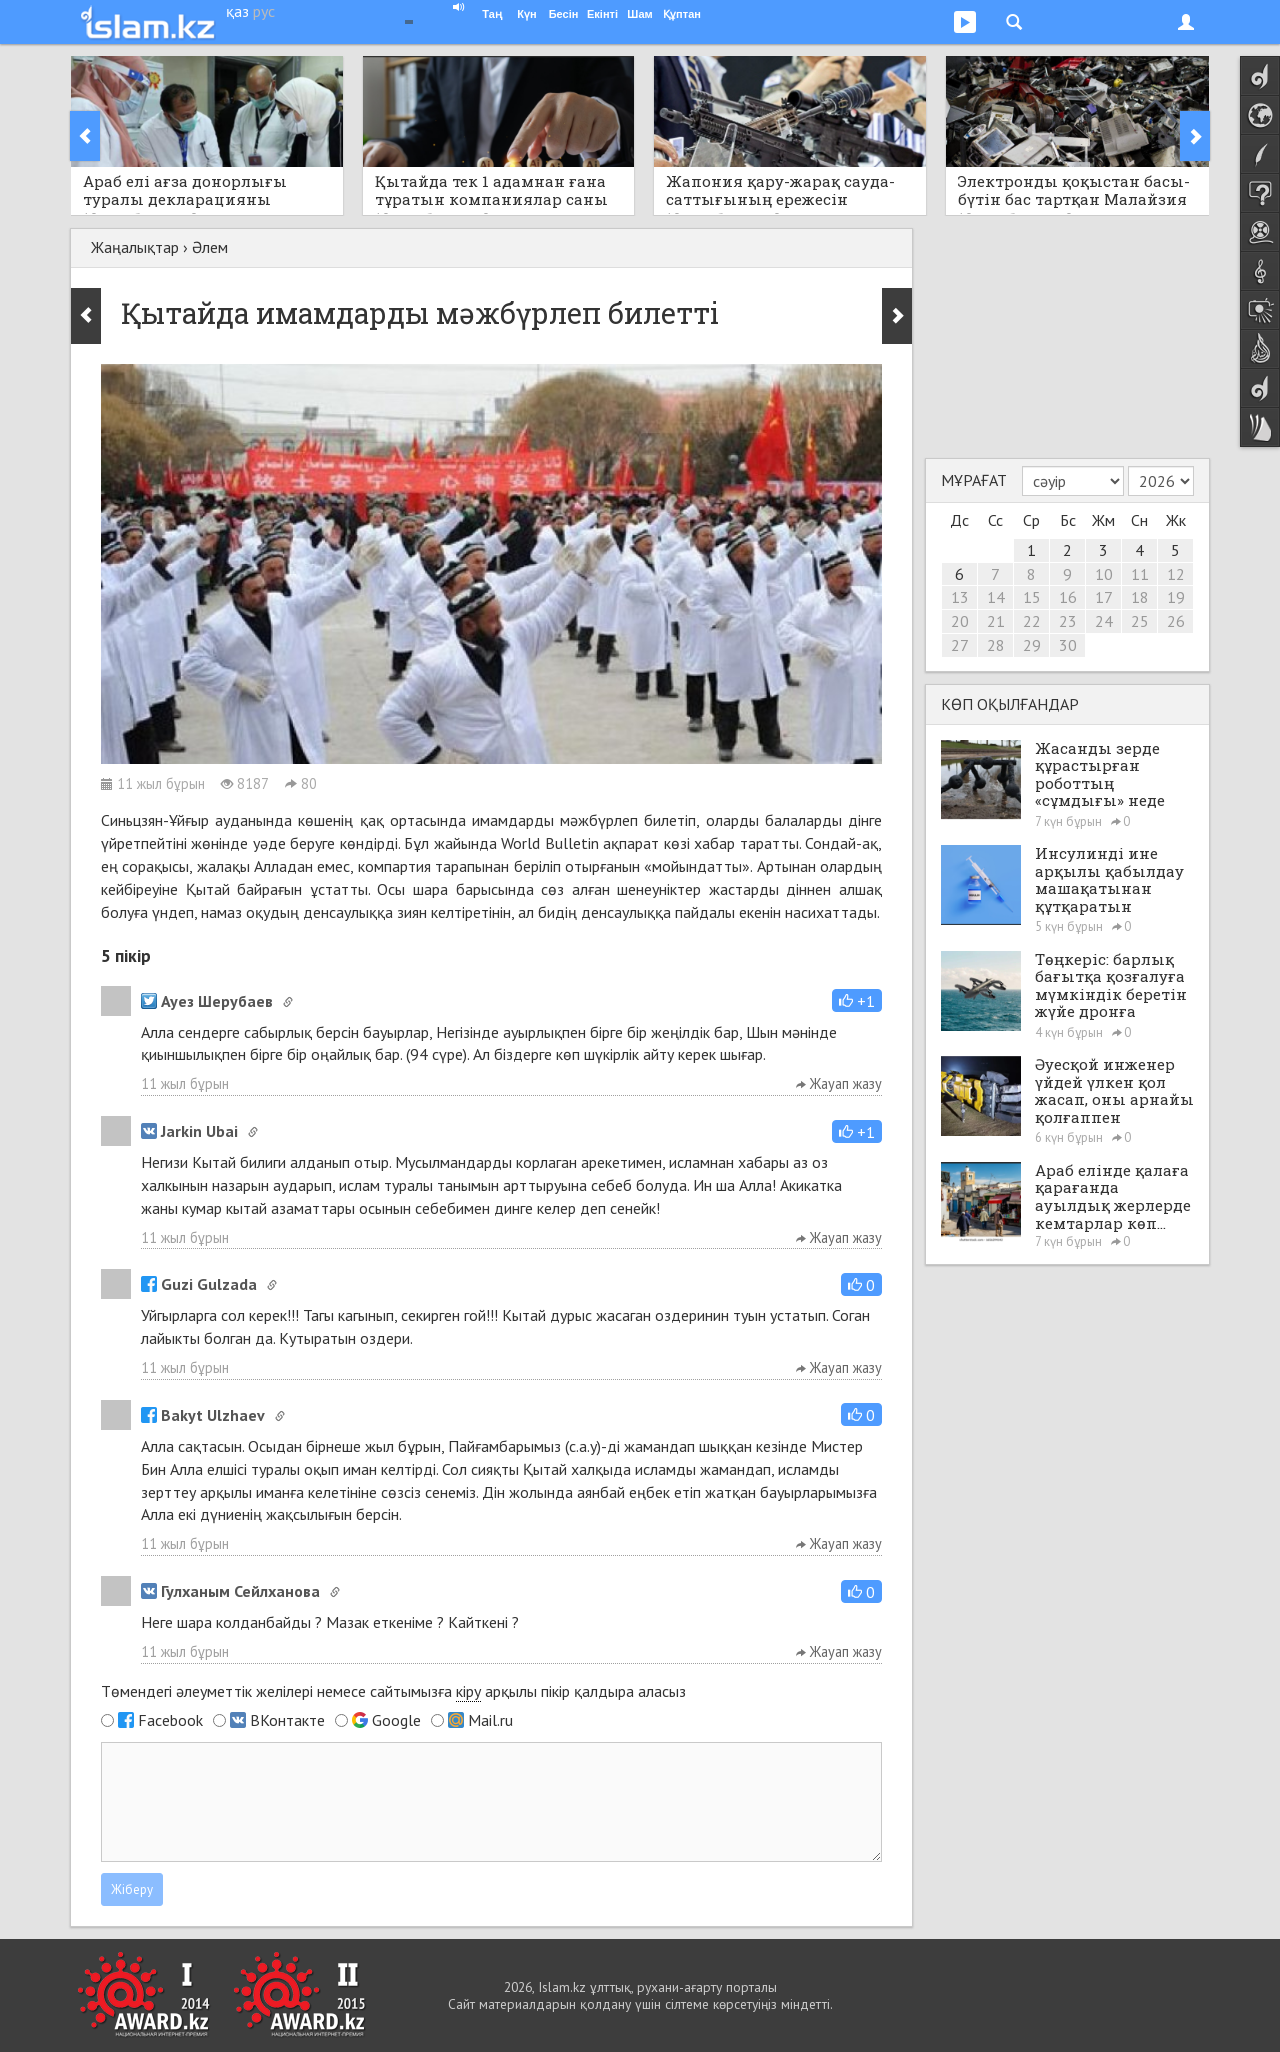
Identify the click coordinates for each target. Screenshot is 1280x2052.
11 (1140, 574)
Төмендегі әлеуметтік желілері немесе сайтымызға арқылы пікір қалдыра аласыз (393, 1691)
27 (960, 645)
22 (1032, 621)
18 (1140, 597)
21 (996, 621)
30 (1068, 645)
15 (1032, 597)
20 (960, 621)
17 (1104, 597)
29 (1032, 645)
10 (1104, 574)
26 (1176, 621)
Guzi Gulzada (199, 1284)
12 (1176, 574)
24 (1104, 621)
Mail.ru (490, 1720)
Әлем (210, 247)
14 (996, 597)
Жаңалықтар (135, 247)
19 (1176, 597)
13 (960, 597)
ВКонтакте (287, 1720)
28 (996, 645)
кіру (468, 1691)
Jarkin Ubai (189, 1131)
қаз (237, 11)
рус (264, 11)
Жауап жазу (839, 1083)
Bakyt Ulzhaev (203, 1415)
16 (1068, 597)
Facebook (170, 1720)
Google (396, 1720)
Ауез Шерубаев (207, 1001)
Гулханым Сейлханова (230, 1591)
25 (1140, 621)
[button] (857, 1000)
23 (1068, 621)
